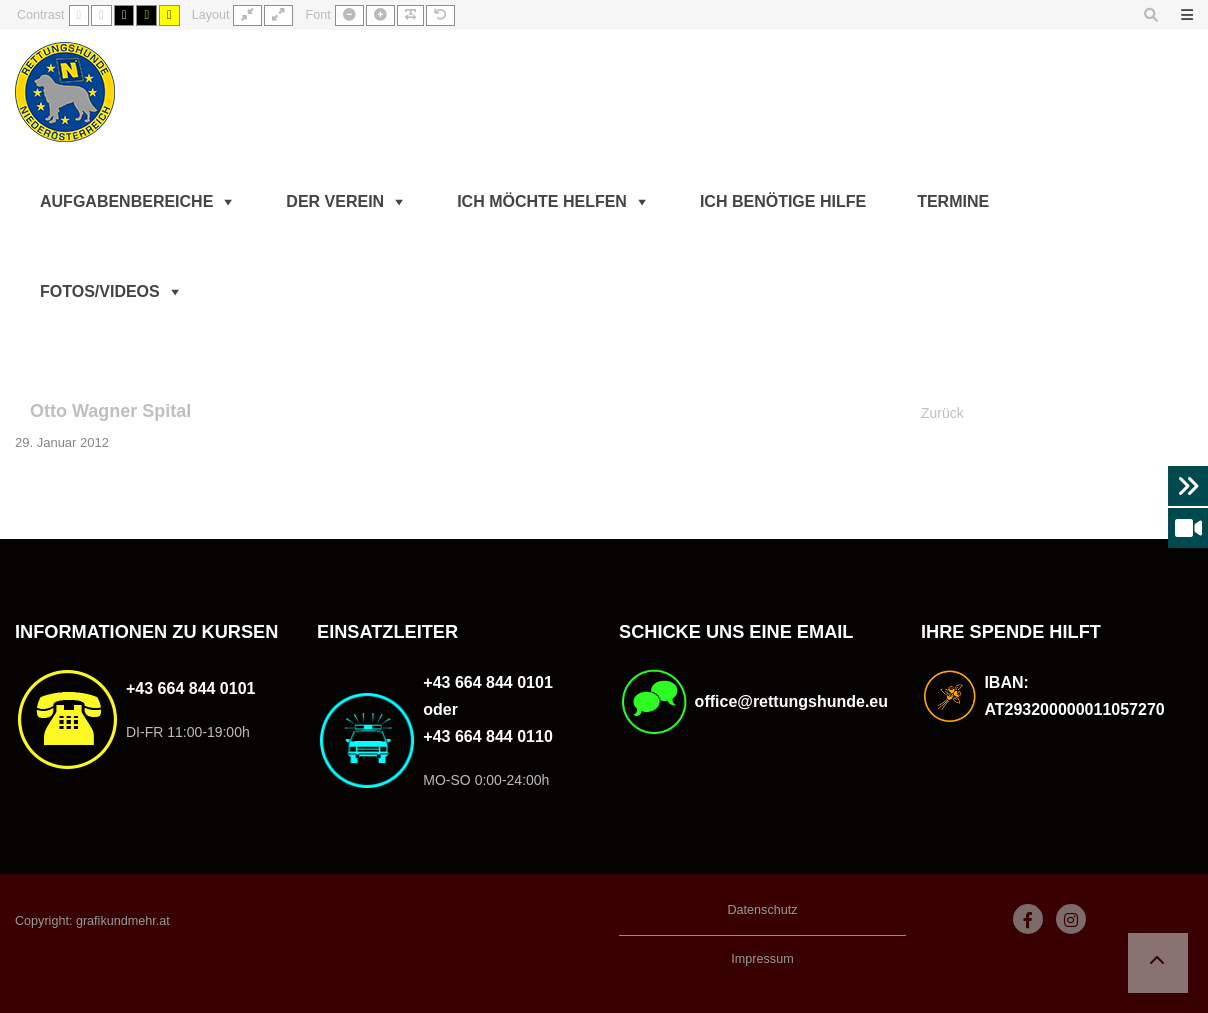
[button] (1158, 963)
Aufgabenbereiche (126, 201)
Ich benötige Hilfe (783, 201)
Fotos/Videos (100, 291)
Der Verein (335, 201)
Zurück (942, 413)
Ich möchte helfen (542, 201)
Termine (953, 201)
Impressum (762, 959)
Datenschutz (762, 910)
